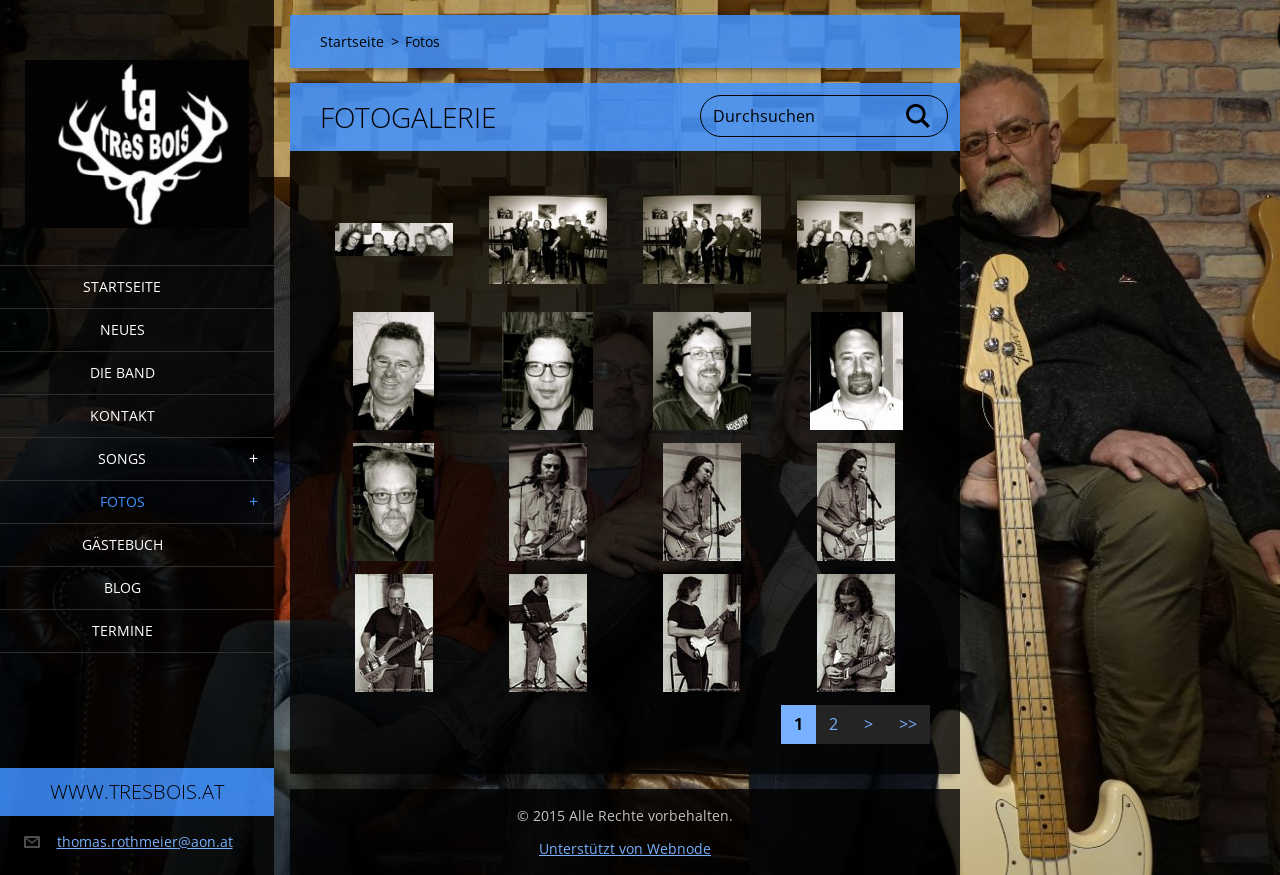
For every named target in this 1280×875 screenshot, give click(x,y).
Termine (122, 630)
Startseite (122, 286)
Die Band (122, 372)
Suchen (919, 116)
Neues (122, 329)
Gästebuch (122, 544)
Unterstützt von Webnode (625, 848)
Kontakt (122, 415)
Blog (122, 587)
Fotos (122, 501)
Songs (122, 458)
